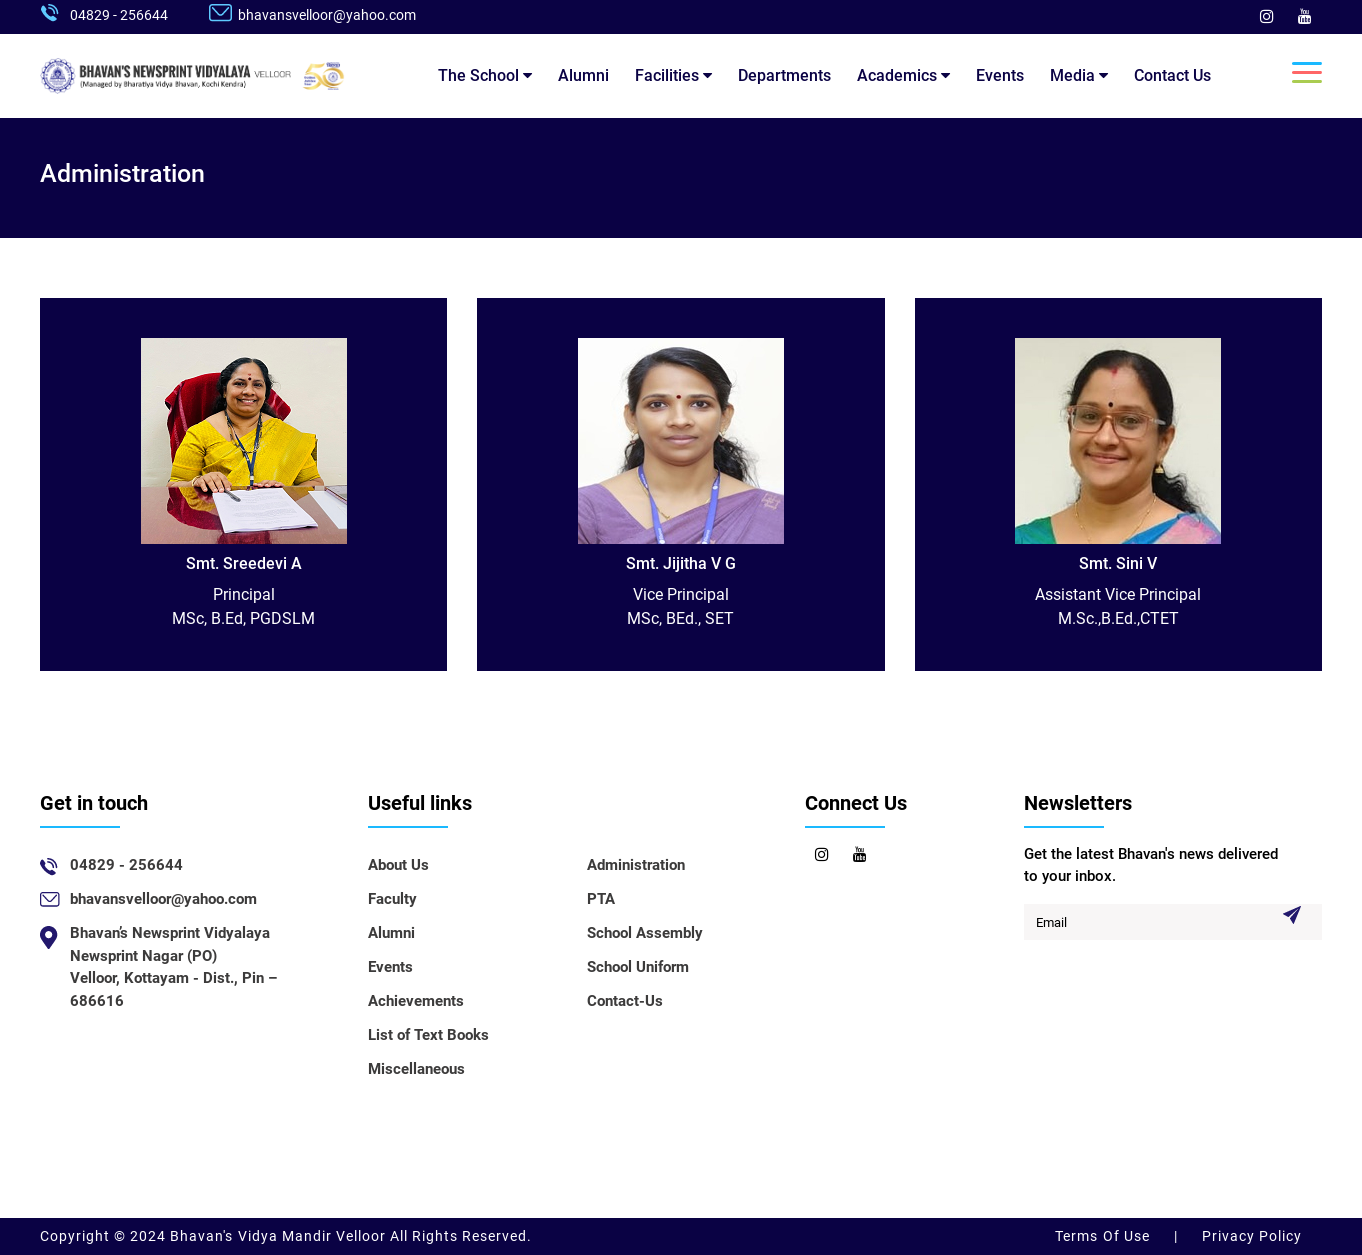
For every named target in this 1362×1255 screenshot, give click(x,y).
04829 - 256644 (119, 15)
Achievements (416, 1001)
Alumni (583, 75)
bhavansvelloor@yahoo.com (327, 15)
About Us (398, 865)
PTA (601, 899)
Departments (784, 75)
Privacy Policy (1250, 1236)
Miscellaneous (416, 1069)
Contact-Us (625, 1001)
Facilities (673, 75)
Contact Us (1172, 75)
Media (1079, 75)
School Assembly (645, 933)
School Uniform (638, 967)
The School (485, 75)
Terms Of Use (1104, 1236)
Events (1000, 75)
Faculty (392, 899)
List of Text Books (428, 1035)
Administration (636, 865)
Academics (903, 75)
